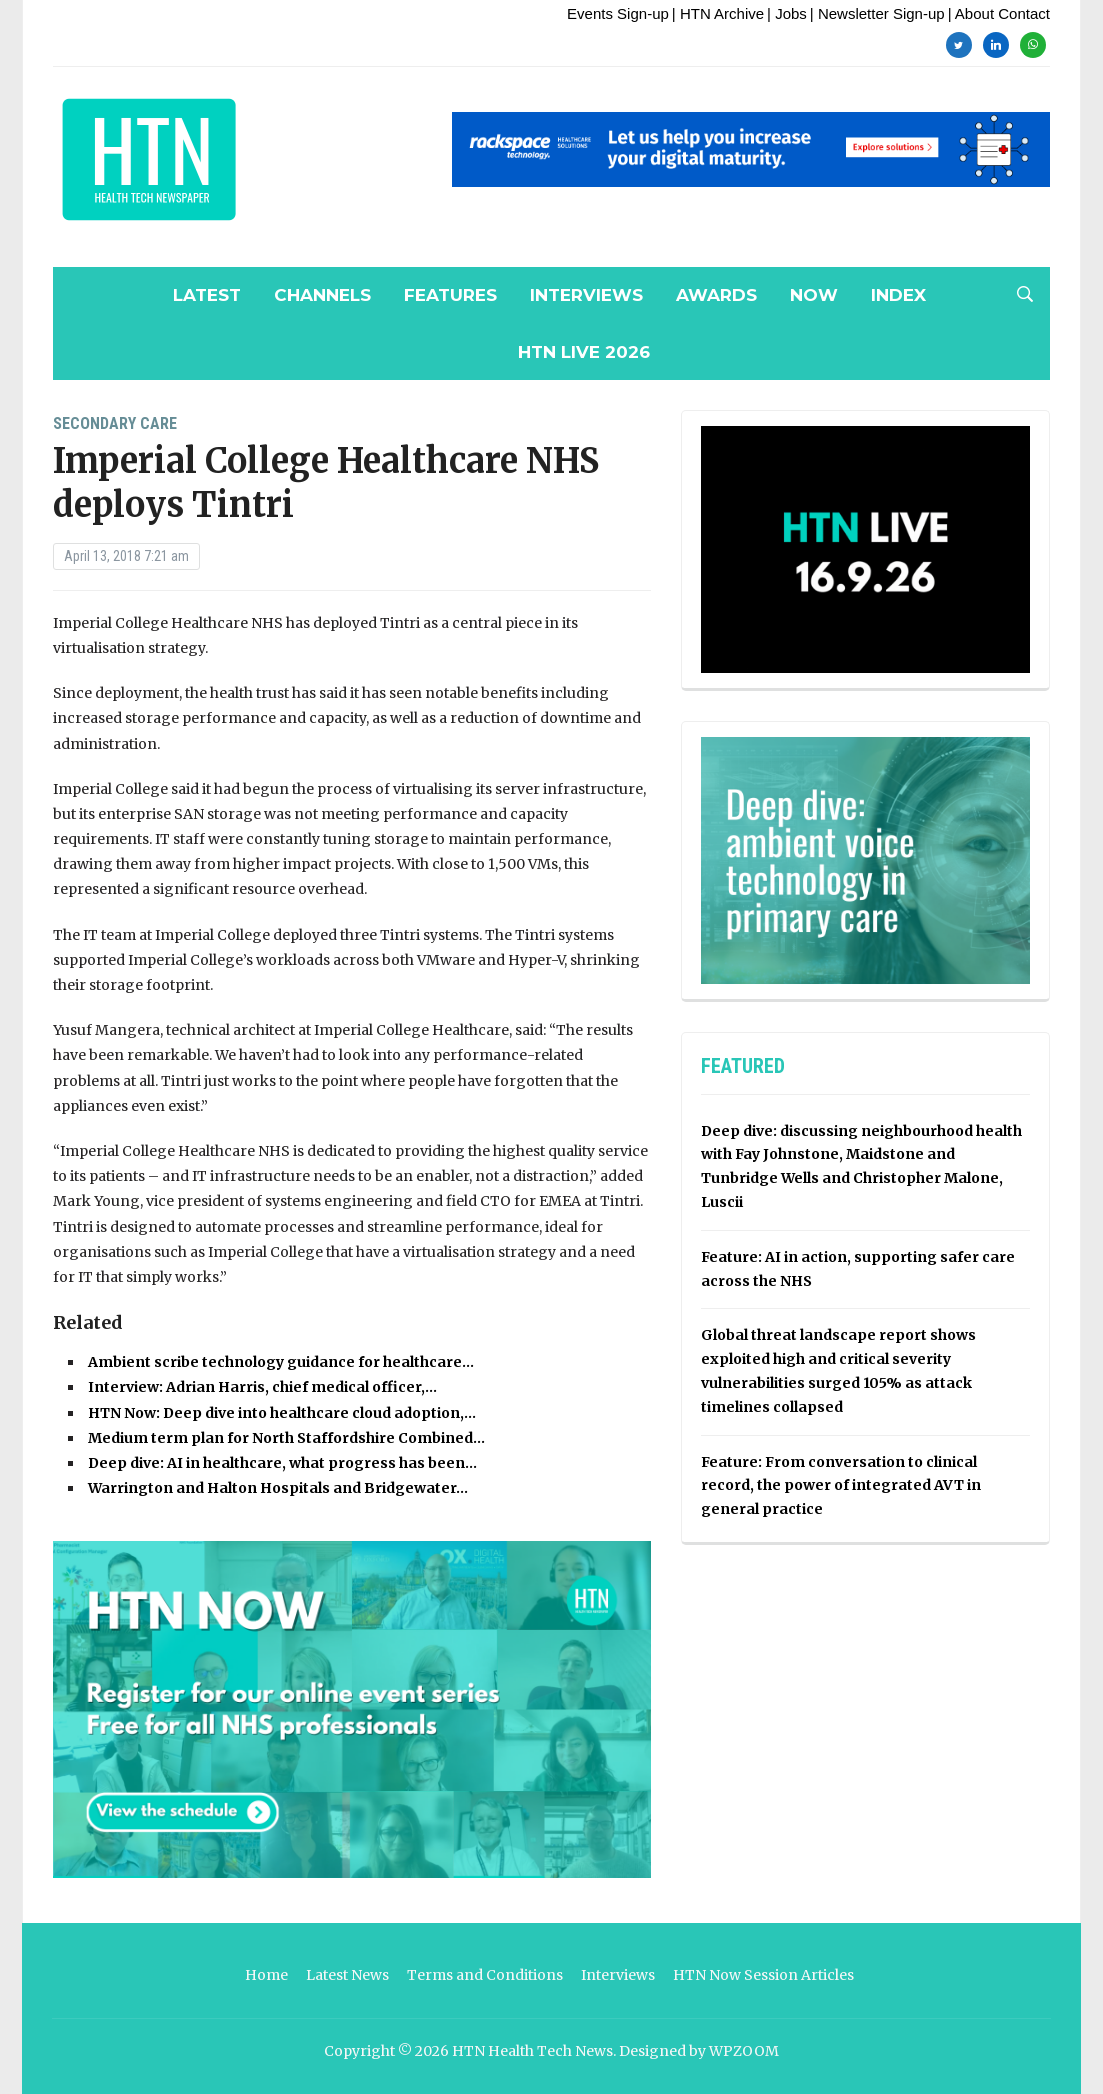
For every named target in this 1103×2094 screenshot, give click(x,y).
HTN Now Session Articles (763, 1975)
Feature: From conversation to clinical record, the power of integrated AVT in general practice (841, 1486)
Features (450, 295)
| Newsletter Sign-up (877, 13)
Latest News (347, 1975)
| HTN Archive (718, 13)
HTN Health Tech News (532, 2051)
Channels (322, 295)
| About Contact (999, 13)
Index (898, 295)
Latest (207, 295)
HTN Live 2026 (584, 352)
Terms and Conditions (485, 1975)
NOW (814, 295)
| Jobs (787, 13)
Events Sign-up (618, 13)
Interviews (586, 295)
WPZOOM (744, 2051)
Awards (716, 295)
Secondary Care (115, 423)
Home (266, 1975)
